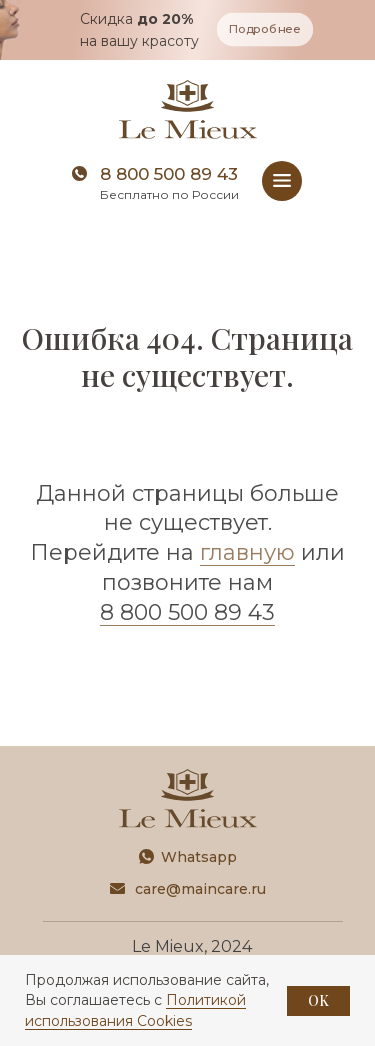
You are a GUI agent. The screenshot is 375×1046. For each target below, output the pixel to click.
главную (247, 552)
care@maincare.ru (200, 889)
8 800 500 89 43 (169, 174)
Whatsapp (199, 857)
